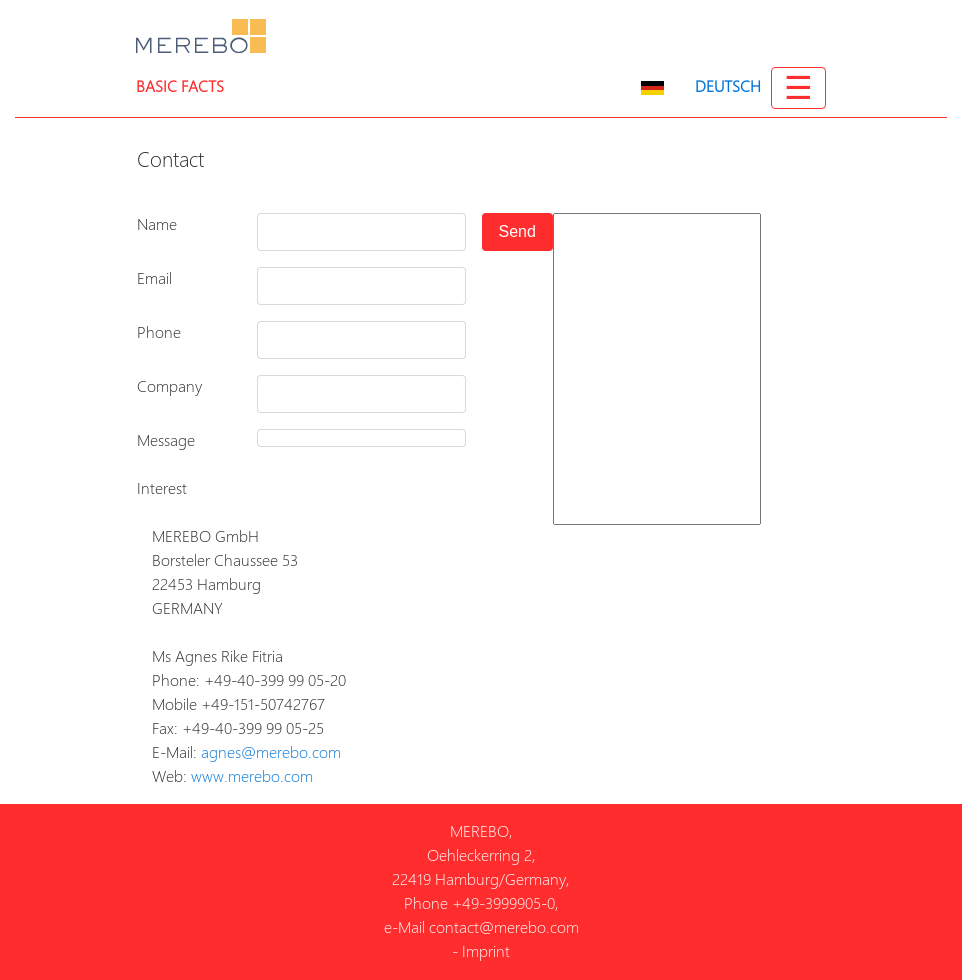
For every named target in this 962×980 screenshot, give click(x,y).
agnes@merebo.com (271, 752)
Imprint (486, 951)
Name (157, 224)
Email (154, 278)
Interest (162, 488)
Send (517, 231)
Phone (159, 332)
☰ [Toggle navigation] (798, 88)
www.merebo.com (252, 776)
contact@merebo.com (504, 927)
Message (166, 440)
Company (169, 386)
